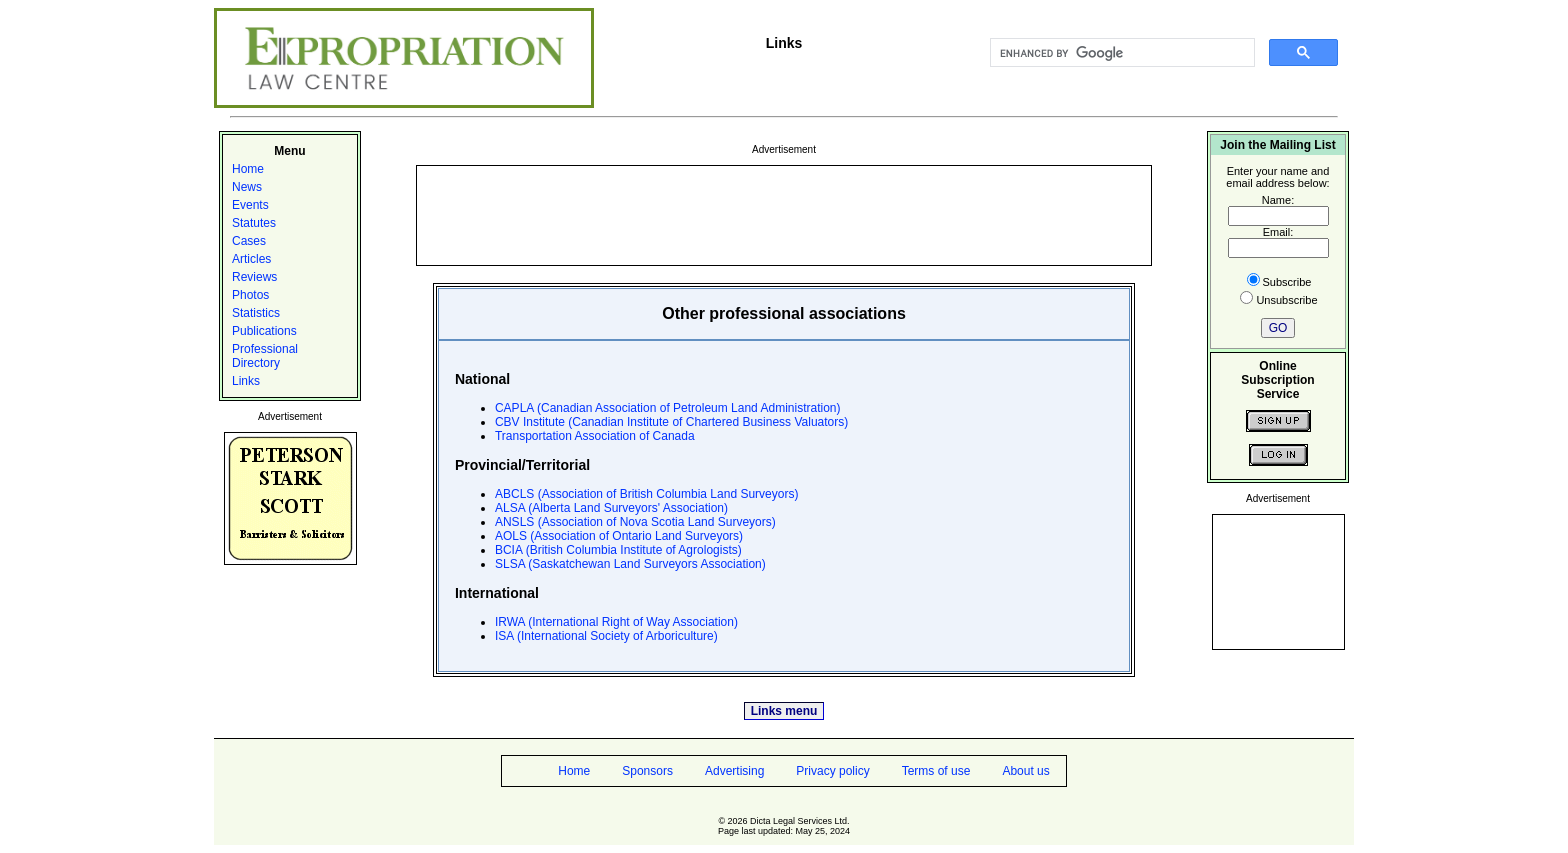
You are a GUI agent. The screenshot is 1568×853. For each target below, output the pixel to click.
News (247, 187)
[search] (1120, 53)
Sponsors (647, 771)
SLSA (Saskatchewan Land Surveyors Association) (630, 564)
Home (248, 169)
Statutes (254, 223)
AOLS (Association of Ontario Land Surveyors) (619, 536)
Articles (251, 259)
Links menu (784, 711)
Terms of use (936, 771)
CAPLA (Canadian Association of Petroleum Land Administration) (668, 408)
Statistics (256, 313)
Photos (250, 295)
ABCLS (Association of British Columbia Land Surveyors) (646, 494)
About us (1025, 771)
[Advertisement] (784, 214)
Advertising (734, 771)
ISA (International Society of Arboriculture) (606, 636)
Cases (249, 241)
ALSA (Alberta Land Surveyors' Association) (611, 508)
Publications (264, 331)
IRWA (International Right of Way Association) (616, 622)
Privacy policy (832, 771)
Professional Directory (265, 356)
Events (250, 205)
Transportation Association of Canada (595, 436)
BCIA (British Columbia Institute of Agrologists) (618, 550)
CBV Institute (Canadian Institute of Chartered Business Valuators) (671, 422)
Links (246, 381)
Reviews (254, 277)
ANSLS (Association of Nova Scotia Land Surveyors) (635, 522)
